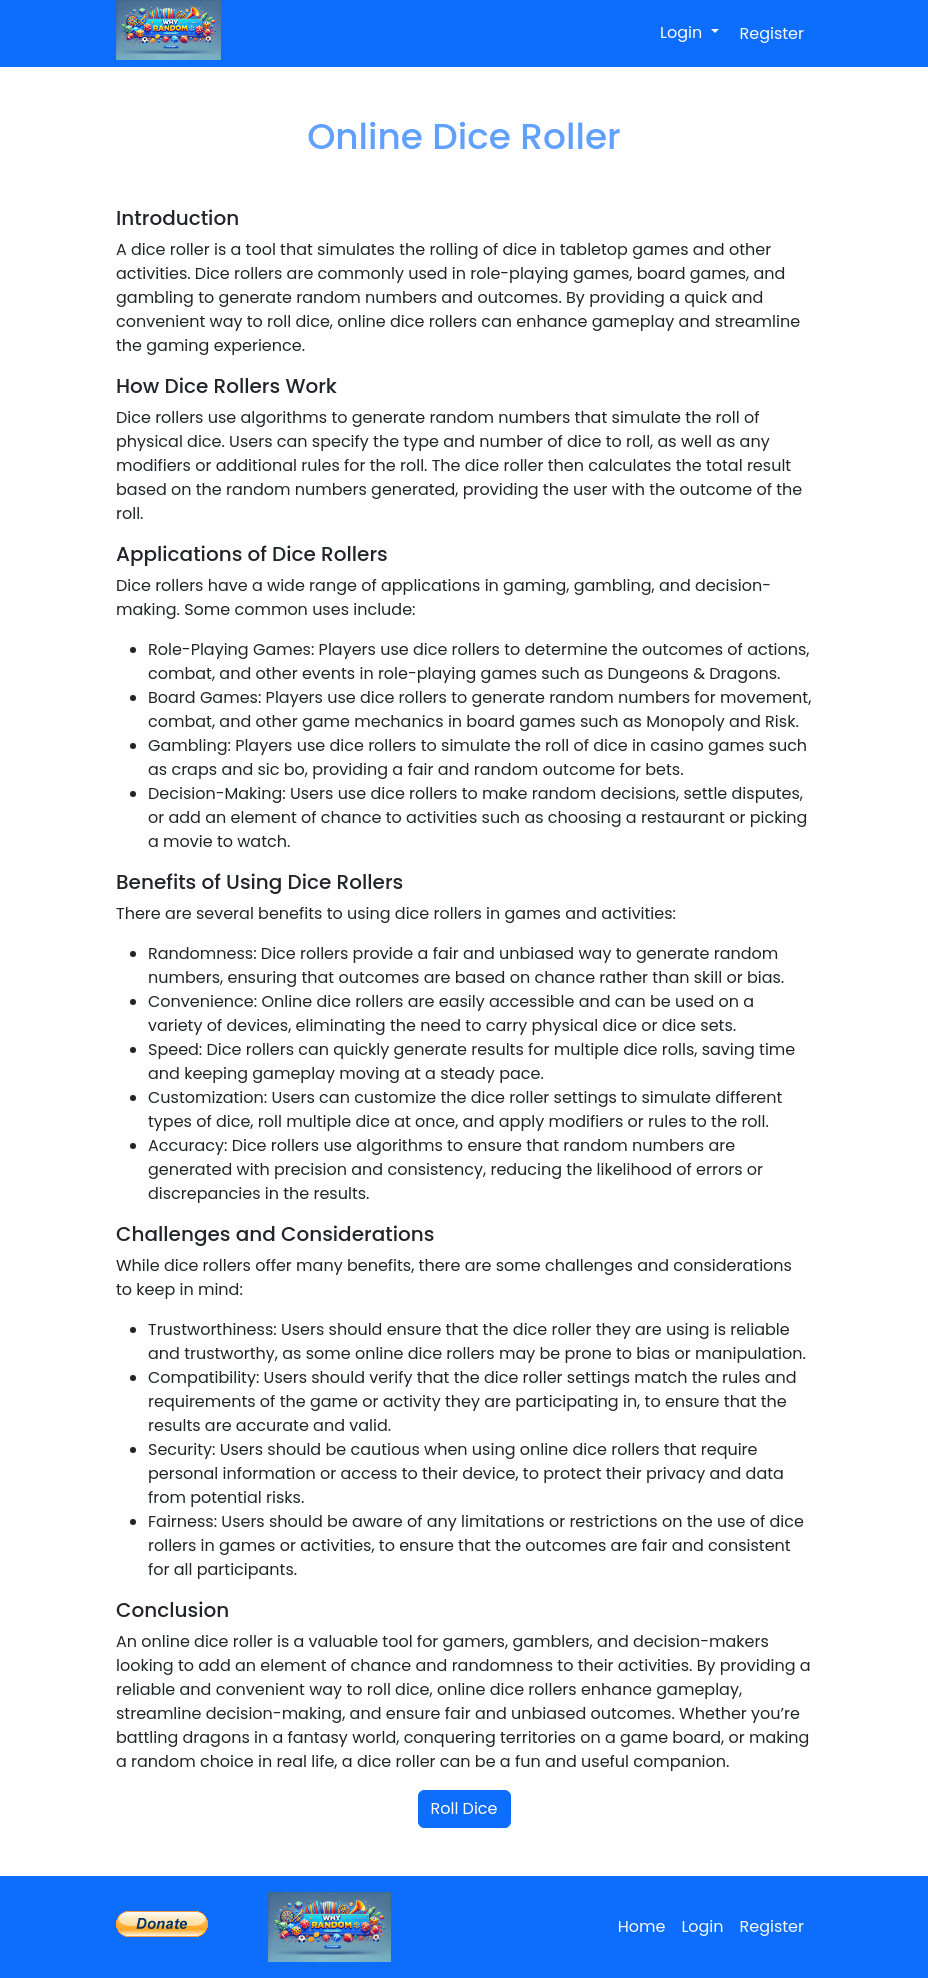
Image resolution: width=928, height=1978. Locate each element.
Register (772, 33)
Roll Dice (464, 1808)
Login (683, 32)
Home (642, 1926)
